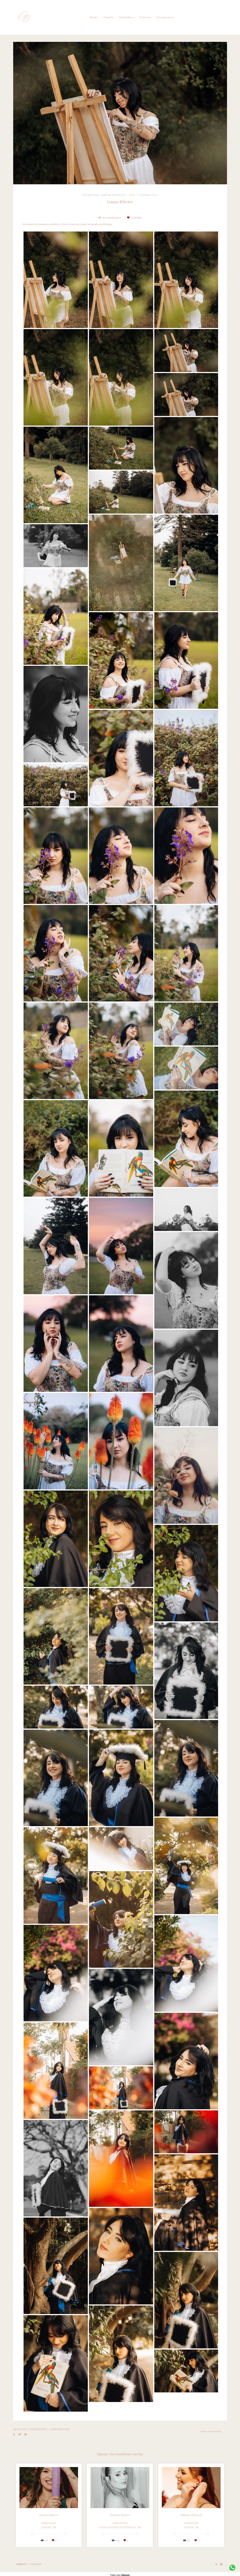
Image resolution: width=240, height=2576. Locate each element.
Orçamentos (165, 17)
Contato (145, 17)
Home (94, 17)
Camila (109, 17)
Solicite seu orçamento (210, 2431)
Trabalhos (126, 17)
